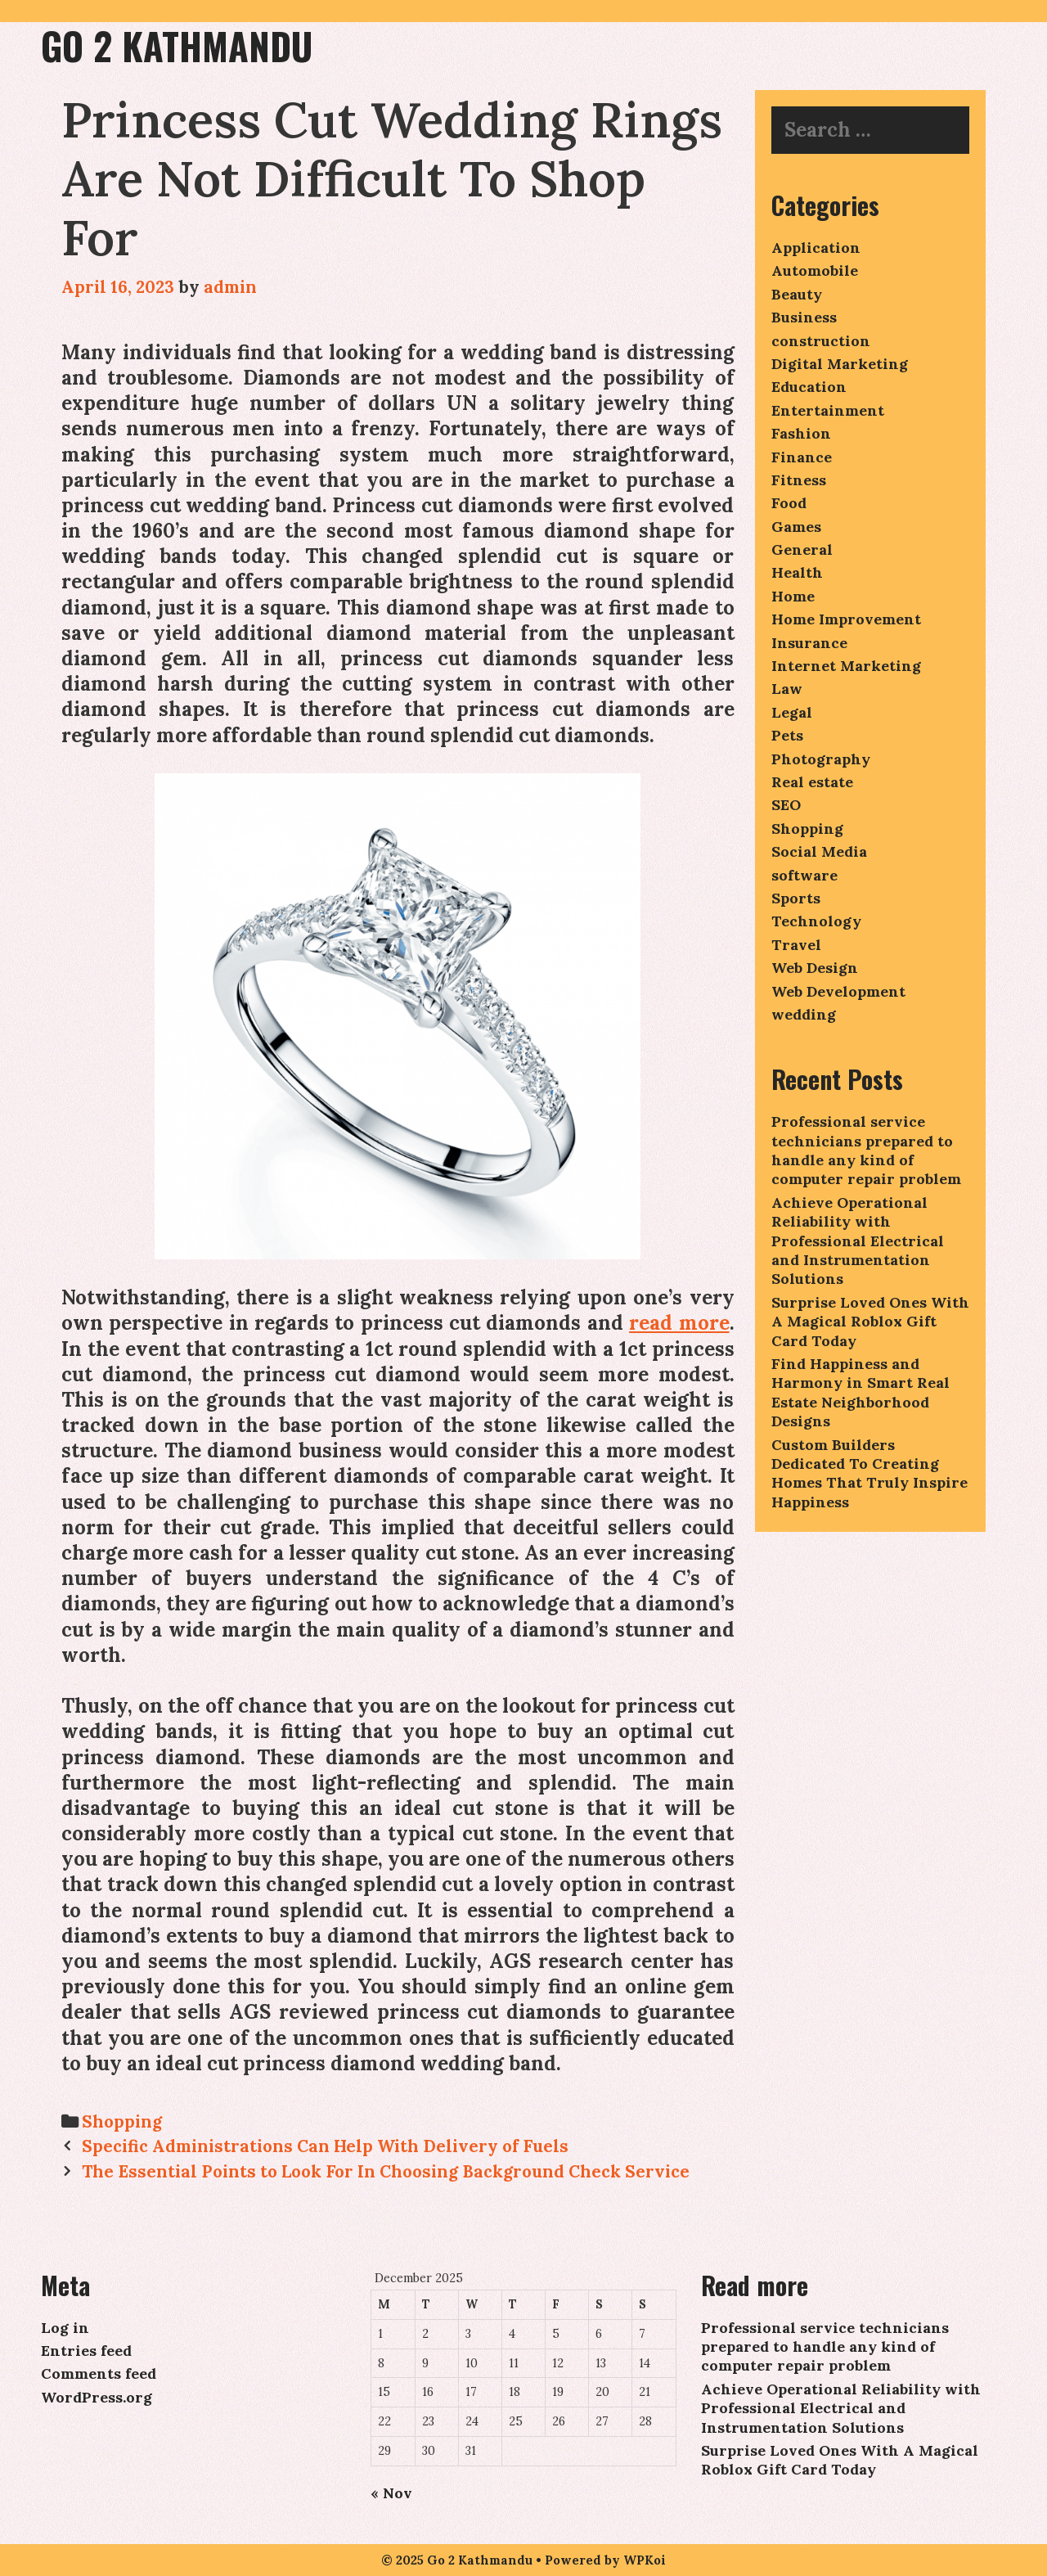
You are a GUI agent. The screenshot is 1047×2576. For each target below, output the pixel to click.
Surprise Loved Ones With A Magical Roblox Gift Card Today (870, 1321)
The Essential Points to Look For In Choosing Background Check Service (386, 2171)
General (802, 549)
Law (786, 688)
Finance (801, 457)
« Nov (391, 2493)
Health (797, 572)
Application (816, 247)
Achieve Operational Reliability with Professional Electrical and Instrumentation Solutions (857, 1241)
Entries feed (86, 2350)
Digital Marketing (839, 363)
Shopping (122, 2121)
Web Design (814, 967)
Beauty (796, 294)
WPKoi (644, 2560)
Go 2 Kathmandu (176, 45)
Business (804, 317)
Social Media (819, 851)
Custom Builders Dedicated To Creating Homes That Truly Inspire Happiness (869, 1473)
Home (793, 596)
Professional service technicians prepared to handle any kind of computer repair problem (866, 1150)
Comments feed (98, 2373)
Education (809, 386)
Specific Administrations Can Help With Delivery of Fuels (325, 2146)
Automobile (814, 270)
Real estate (812, 781)
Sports (795, 898)
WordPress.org (96, 2397)
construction (820, 340)
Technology (816, 921)
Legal (791, 712)
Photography (820, 759)
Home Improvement (846, 619)
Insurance (809, 642)
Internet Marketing (846, 665)
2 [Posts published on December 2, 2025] (425, 2333)
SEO (786, 804)
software (804, 875)
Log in (65, 2327)
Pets (787, 735)
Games (796, 526)
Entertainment (827, 410)
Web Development (838, 991)
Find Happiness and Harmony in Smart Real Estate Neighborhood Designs (860, 1392)
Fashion (801, 433)
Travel (796, 944)
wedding (803, 1014)
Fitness (798, 480)
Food (789, 502)
